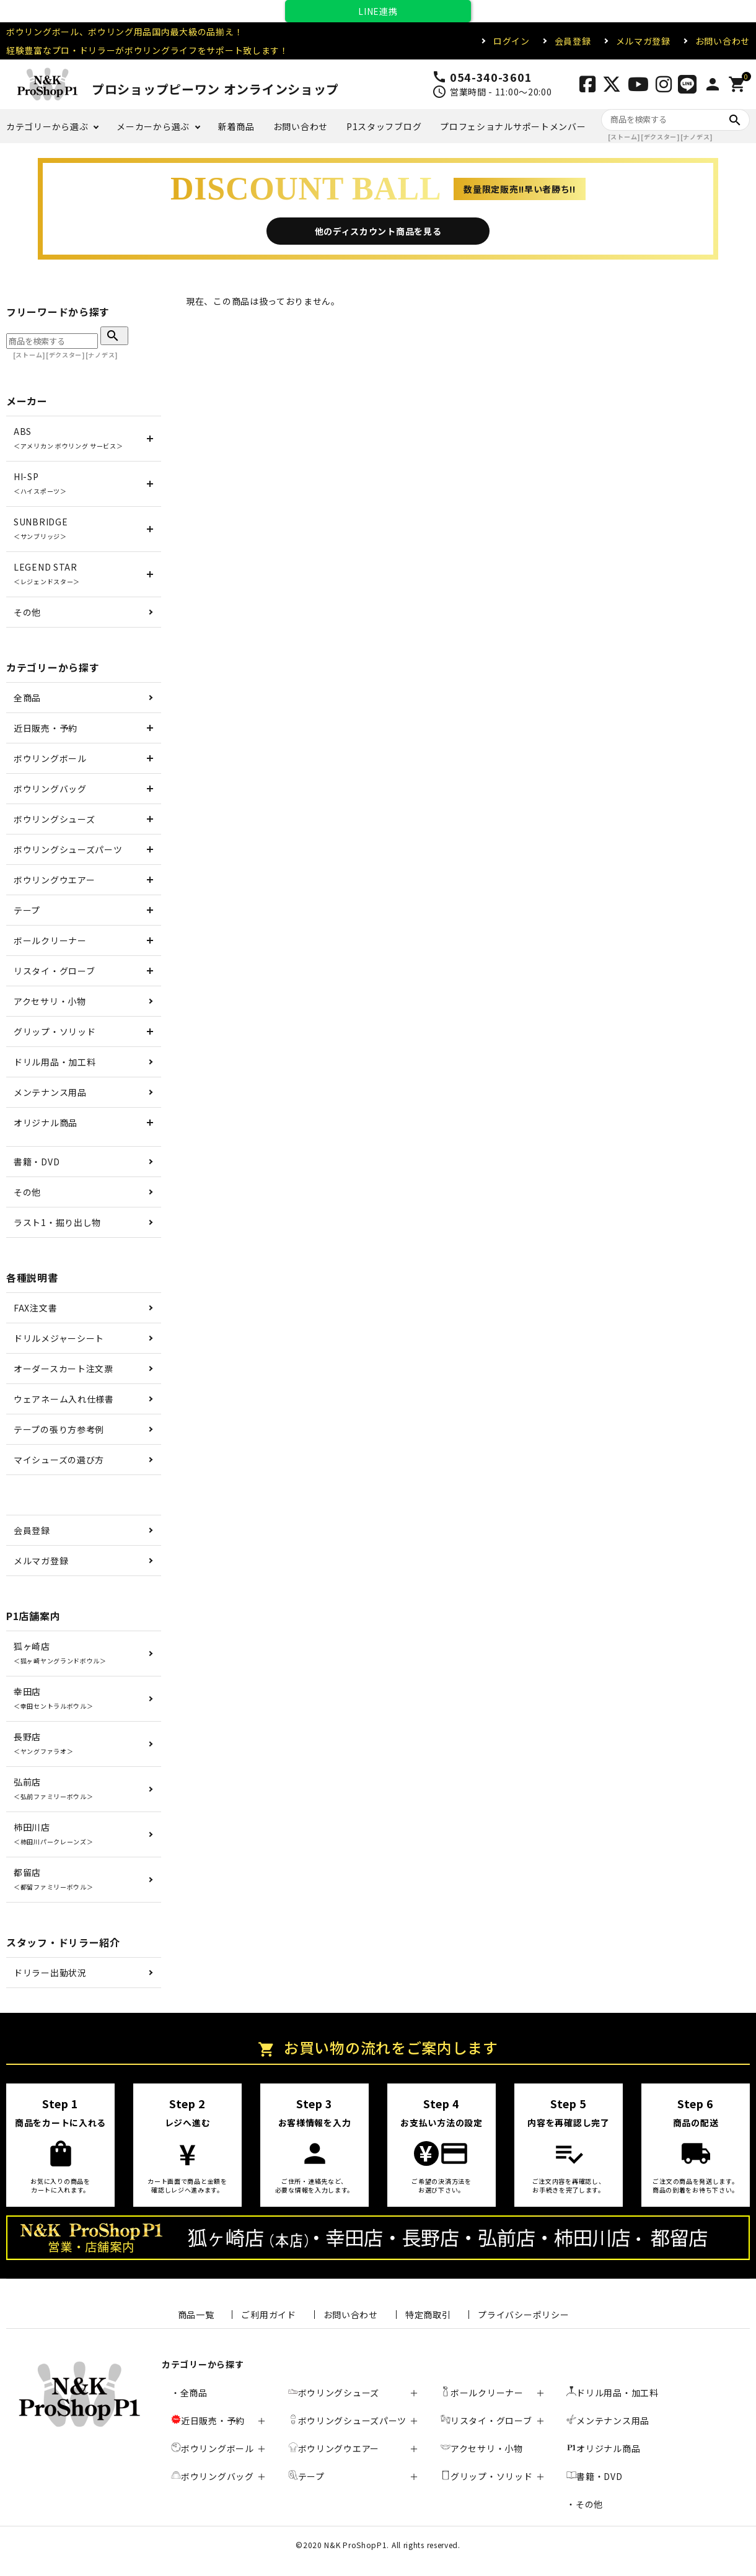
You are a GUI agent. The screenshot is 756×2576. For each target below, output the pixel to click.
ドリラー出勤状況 (50, 1972)
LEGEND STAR (47, 573)
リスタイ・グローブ (54, 971)
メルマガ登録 (643, 41)
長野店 (43, 1743)
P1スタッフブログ (383, 126)
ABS (68, 437)
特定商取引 (428, 2314)
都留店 (53, 1878)
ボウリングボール (50, 758)
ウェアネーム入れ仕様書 (64, 1399)
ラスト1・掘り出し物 (57, 1222)
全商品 (27, 697)
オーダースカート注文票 (63, 1368)
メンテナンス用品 (50, 1092)
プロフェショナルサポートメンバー (513, 126)
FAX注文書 (35, 1308)
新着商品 (236, 126)
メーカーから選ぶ (153, 126)
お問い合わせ (722, 41)
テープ (27, 910)
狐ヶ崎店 (60, 1652)
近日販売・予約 (45, 728)
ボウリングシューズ (54, 819)
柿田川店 (53, 1833)
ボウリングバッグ (50, 788)
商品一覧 (196, 2314)
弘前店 (53, 1788)
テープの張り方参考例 (59, 1429)
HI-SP (40, 483)
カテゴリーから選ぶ (47, 126)
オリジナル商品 (45, 1122)
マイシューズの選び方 (59, 1459)
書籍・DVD (36, 1161)
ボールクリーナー (50, 940)
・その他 (584, 2504)
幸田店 (53, 1698)
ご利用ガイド (268, 2314)
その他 (27, 612)
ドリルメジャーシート (59, 1338)
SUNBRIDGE (41, 528)
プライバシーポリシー (523, 2314)
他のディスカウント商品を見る (378, 231)
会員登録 (573, 41)
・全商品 (189, 2392)
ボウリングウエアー (54, 880)
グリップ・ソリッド (54, 1031)
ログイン (511, 41)
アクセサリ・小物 (50, 1001)
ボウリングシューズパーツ (68, 849)
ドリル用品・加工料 (54, 1062)
